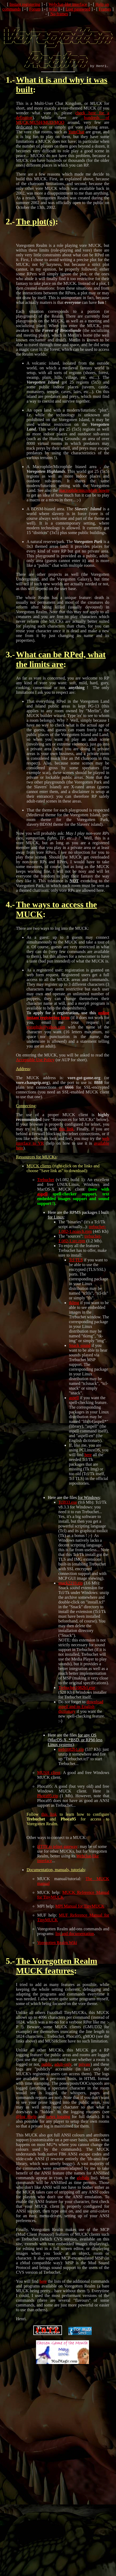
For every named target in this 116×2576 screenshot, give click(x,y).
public (46, 2074)
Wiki (53, 9)
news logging (58, 2126)
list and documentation (74, 1943)
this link (66, 1138)
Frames (105, 9)
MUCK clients (38, 1175)
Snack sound (79, 1355)
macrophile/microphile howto (84, 500)
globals (83, 2187)
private (84, 2074)
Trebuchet (45, 1189)
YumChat (76, 141)
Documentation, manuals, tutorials (55, 1879)
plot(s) (43, 231)
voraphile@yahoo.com (45, 1036)
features (59, 1980)
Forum (35, 9)
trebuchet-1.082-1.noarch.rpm (82, 1238)
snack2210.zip (70, 1592)
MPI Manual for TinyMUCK (79, 1915)
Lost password (78, 9)
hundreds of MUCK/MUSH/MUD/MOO (62, 129)
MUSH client (48, 1782)
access (72, 914)
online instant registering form (67, 1024)
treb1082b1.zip (71, 1759)
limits (39, 673)
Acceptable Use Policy (35, 1069)
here (88, 1464)
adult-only (63, 2074)
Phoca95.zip (47, 1805)
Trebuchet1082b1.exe (76, 1697)
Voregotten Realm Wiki (57, 1952)
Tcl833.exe (67, 1511)
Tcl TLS (76, 1269)
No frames (59, 14)
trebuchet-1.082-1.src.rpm (79, 1248)
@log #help (26, 2126)
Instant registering (25, 4)
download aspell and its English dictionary (80, 1716)
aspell (42, 1203)
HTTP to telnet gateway (57, 1856)
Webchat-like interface (68, 4)
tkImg (74, 1312)
